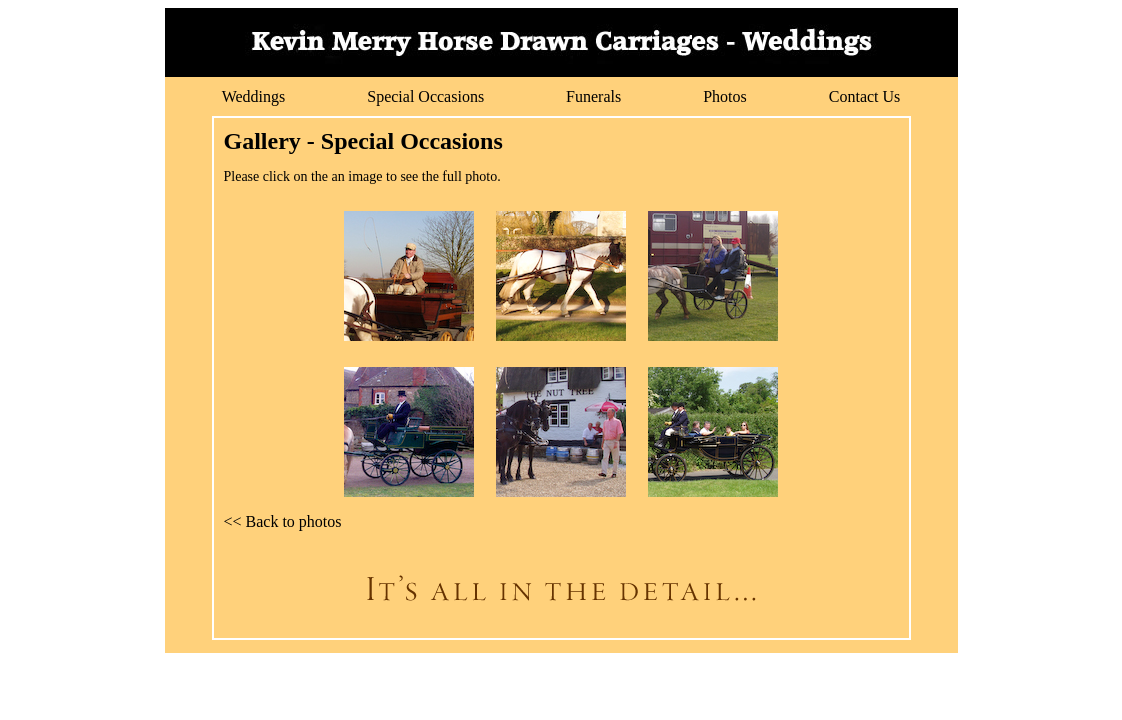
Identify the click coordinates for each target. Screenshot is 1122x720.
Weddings (254, 96)
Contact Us (865, 96)
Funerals (593, 96)
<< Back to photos (283, 521)
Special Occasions (425, 96)
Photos (725, 96)
